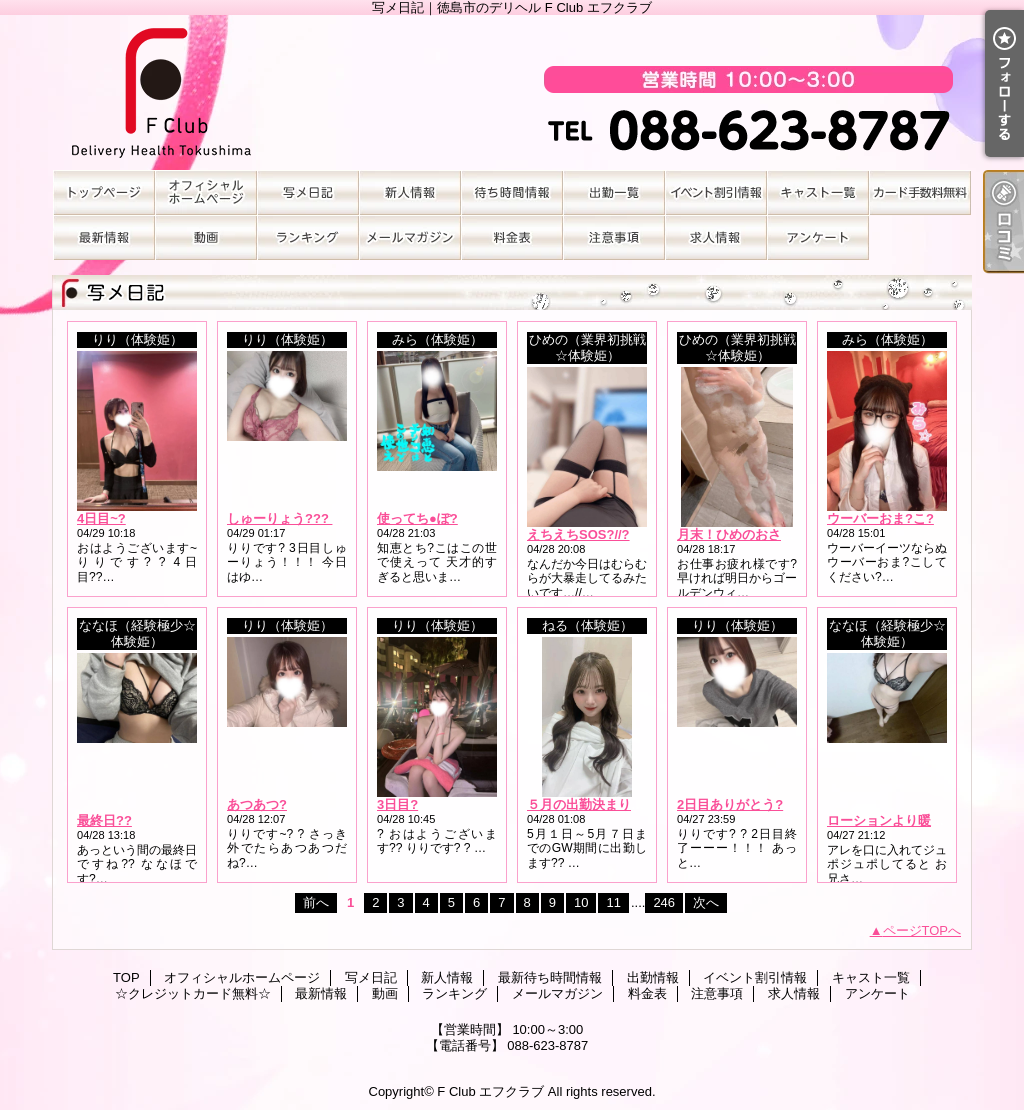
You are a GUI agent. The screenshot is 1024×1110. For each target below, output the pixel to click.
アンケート (818, 237)
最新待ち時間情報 (512, 192)
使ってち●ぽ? (417, 518)
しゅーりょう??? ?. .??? (301, 518)
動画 (206, 237)
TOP (104, 192)
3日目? (397, 804)
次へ (706, 902)
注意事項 (614, 237)
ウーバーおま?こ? (880, 518)
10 (581, 902)
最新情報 (104, 237)
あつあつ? (257, 804)
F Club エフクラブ (490, 1091)
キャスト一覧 (818, 192)
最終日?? (104, 820)
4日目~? (101, 518)
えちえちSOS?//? (578, 534)
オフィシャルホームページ (206, 192)
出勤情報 (614, 192)
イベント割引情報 (716, 192)
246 (664, 902)
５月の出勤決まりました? (602, 804)
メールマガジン (410, 237)
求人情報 (716, 237)
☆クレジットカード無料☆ (920, 192)
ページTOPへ (922, 930)
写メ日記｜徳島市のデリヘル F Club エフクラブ (512, 92)
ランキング (308, 237)
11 (613, 902)
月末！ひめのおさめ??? (747, 534)
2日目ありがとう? (730, 804)
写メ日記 (308, 192)
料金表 (512, 237)
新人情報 (410, 192)
